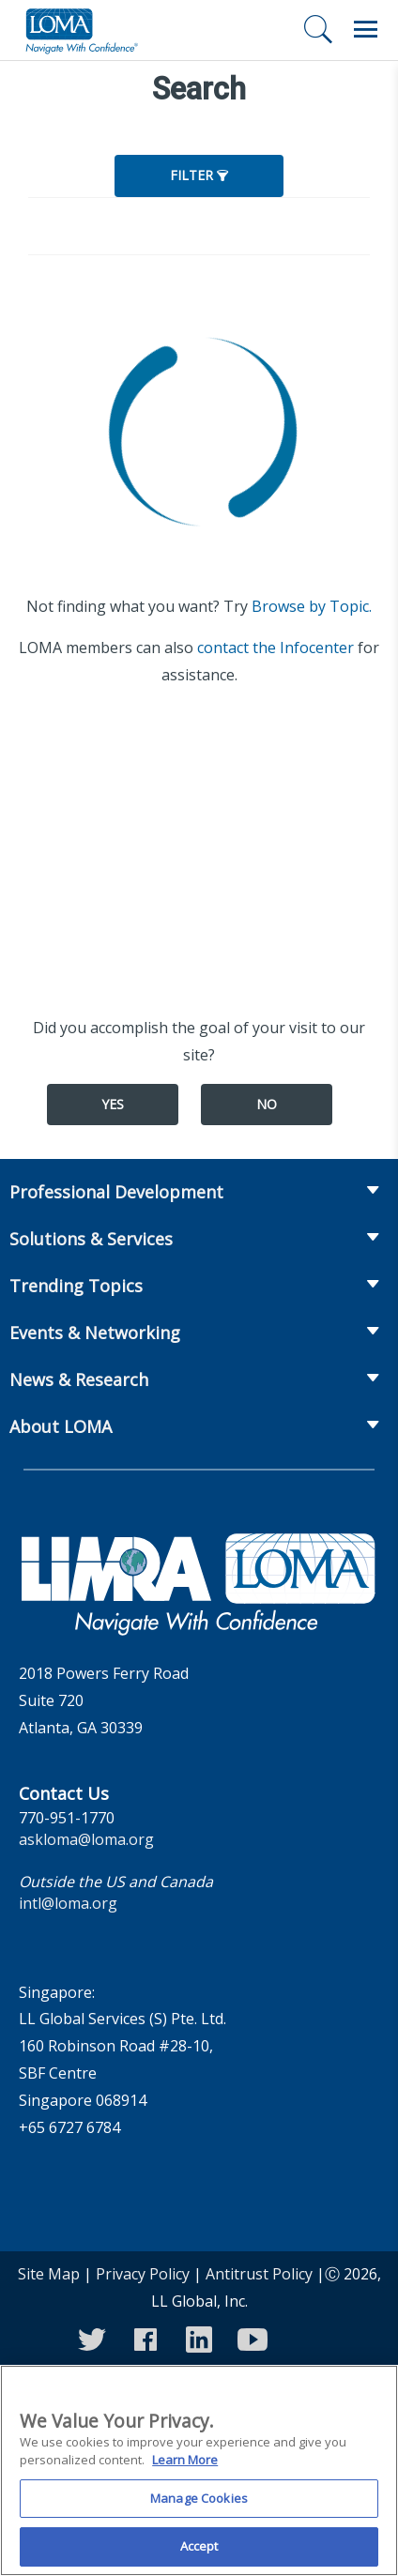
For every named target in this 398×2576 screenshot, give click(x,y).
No (266, 1104)
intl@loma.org (68, 1903)
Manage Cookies (199, 2510)
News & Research (78, 1379)
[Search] (318, 29)
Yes (112, 1104)
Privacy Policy (143, 2274)
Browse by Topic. (312, 606)
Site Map (49, 2274)
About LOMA (60, 1426)
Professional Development (116, 1192)
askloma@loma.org (86, 1839)
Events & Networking (94, 1332)
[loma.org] (81, 30)
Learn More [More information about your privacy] (185, 2471)
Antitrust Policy (259, 2274)
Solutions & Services (91, 1238)
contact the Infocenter (275, 647)
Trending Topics (76, 1285)
